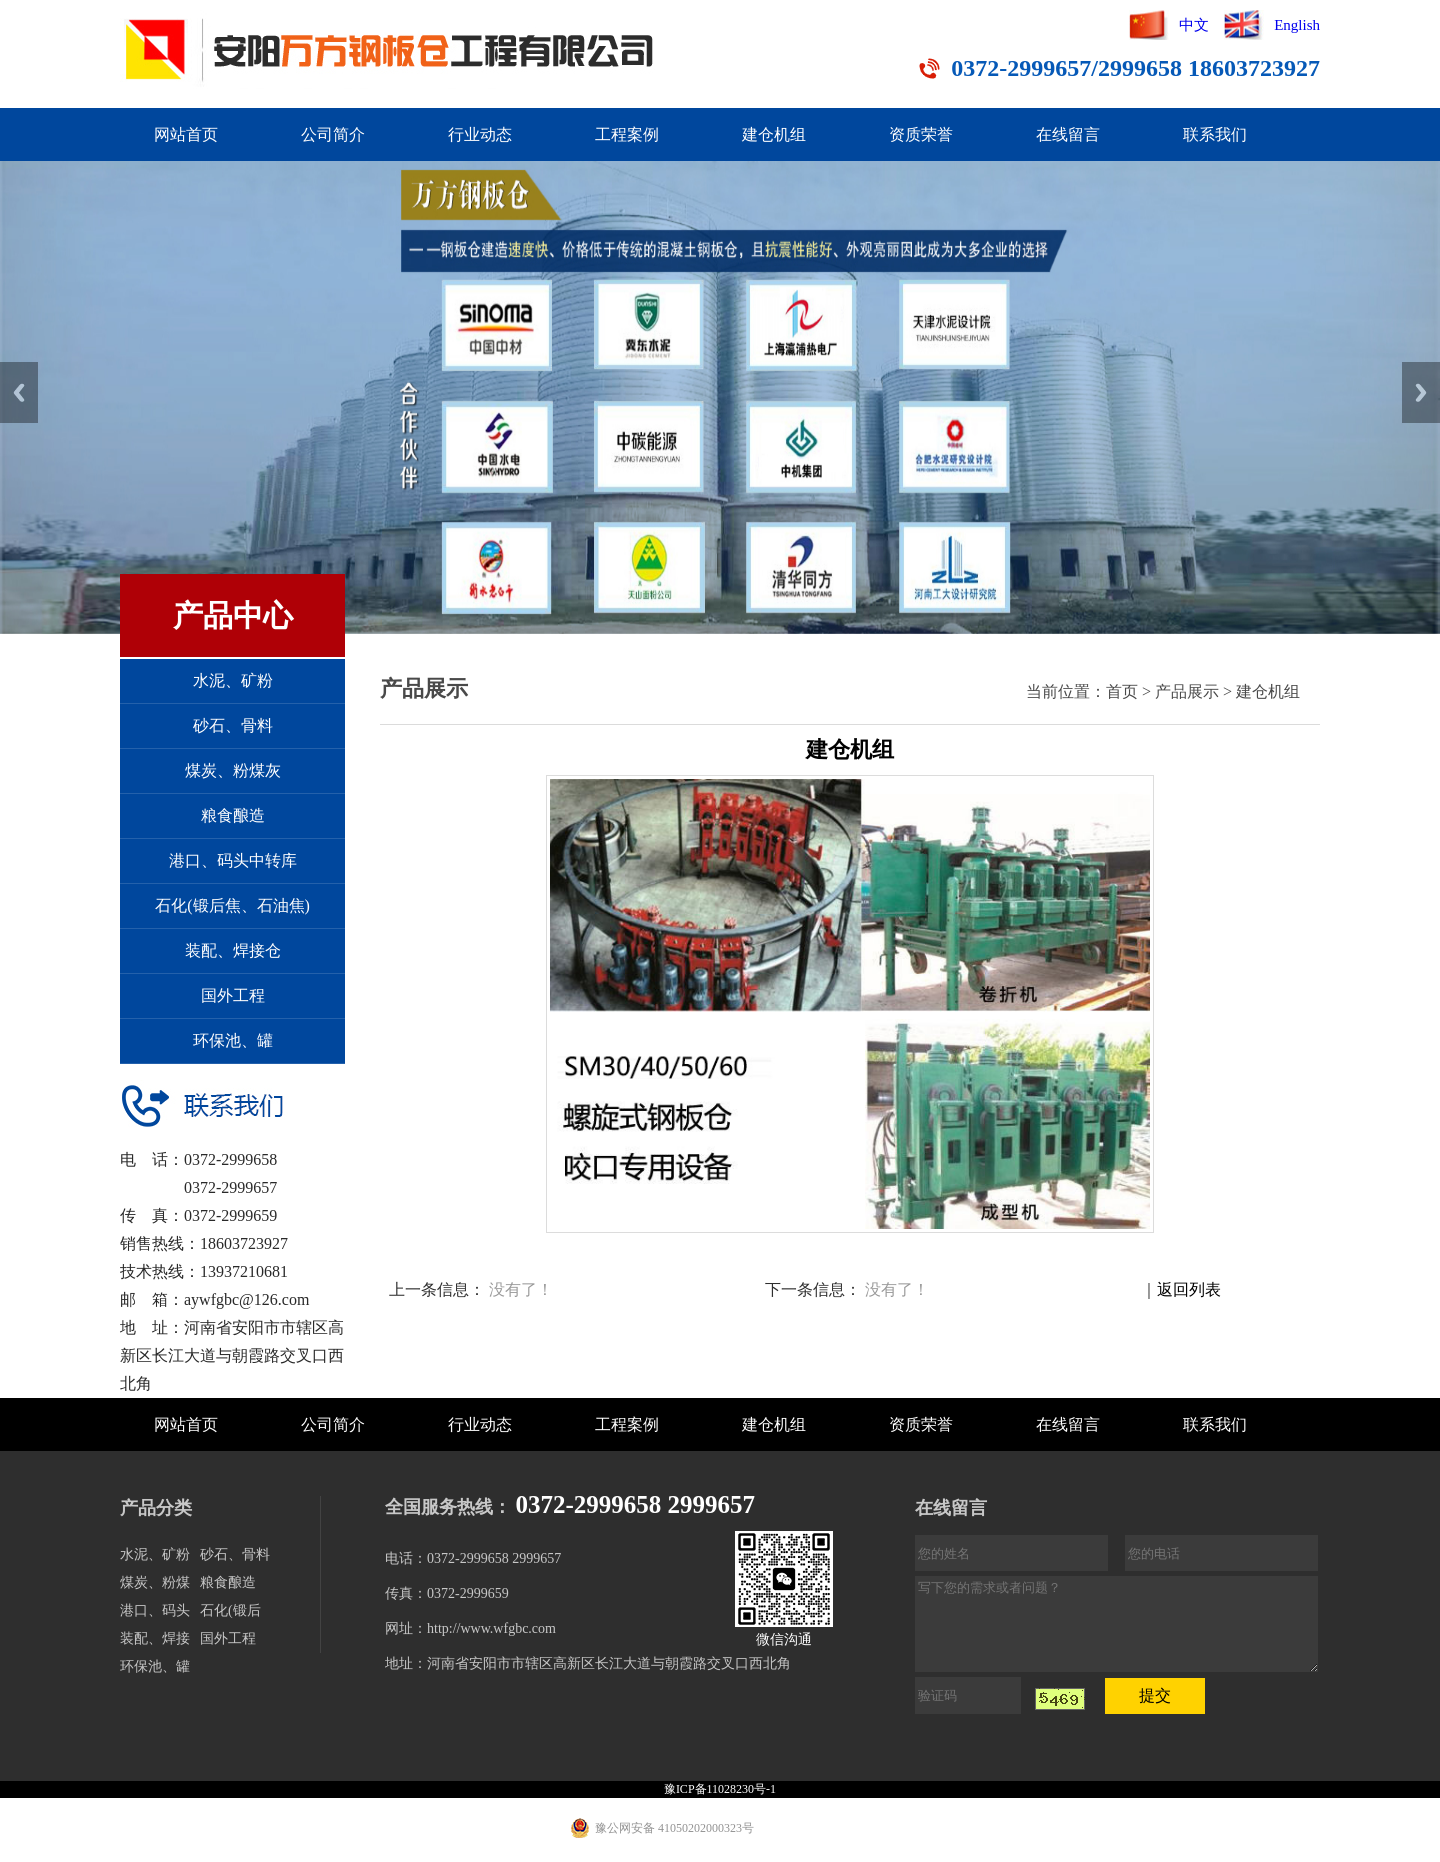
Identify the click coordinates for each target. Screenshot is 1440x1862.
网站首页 (186, 134)
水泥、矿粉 (233, 680)
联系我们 (1215, 134)
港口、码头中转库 (233, 860)
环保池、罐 (233, 1040)
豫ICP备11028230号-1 (720, 1789)
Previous (19, 392)
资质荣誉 (921, 134)
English (1297, 25)
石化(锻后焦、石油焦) (232, 905)
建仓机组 (774, 134)
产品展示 (1187, 691)
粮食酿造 (233, 815)
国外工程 (233, 995)
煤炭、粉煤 (155, 1582)
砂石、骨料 (233, 725)
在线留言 (1068, 134)
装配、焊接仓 (233, 950)
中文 (1194, 25)
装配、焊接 (155, 1638)
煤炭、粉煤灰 (233, 770)
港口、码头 (155, 1610)
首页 (1122, 691)
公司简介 (333, 134)
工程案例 (627, 134)
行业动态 (480, 134)
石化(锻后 (230, 1610)
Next (1421, 392)
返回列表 (1189, 1289)
